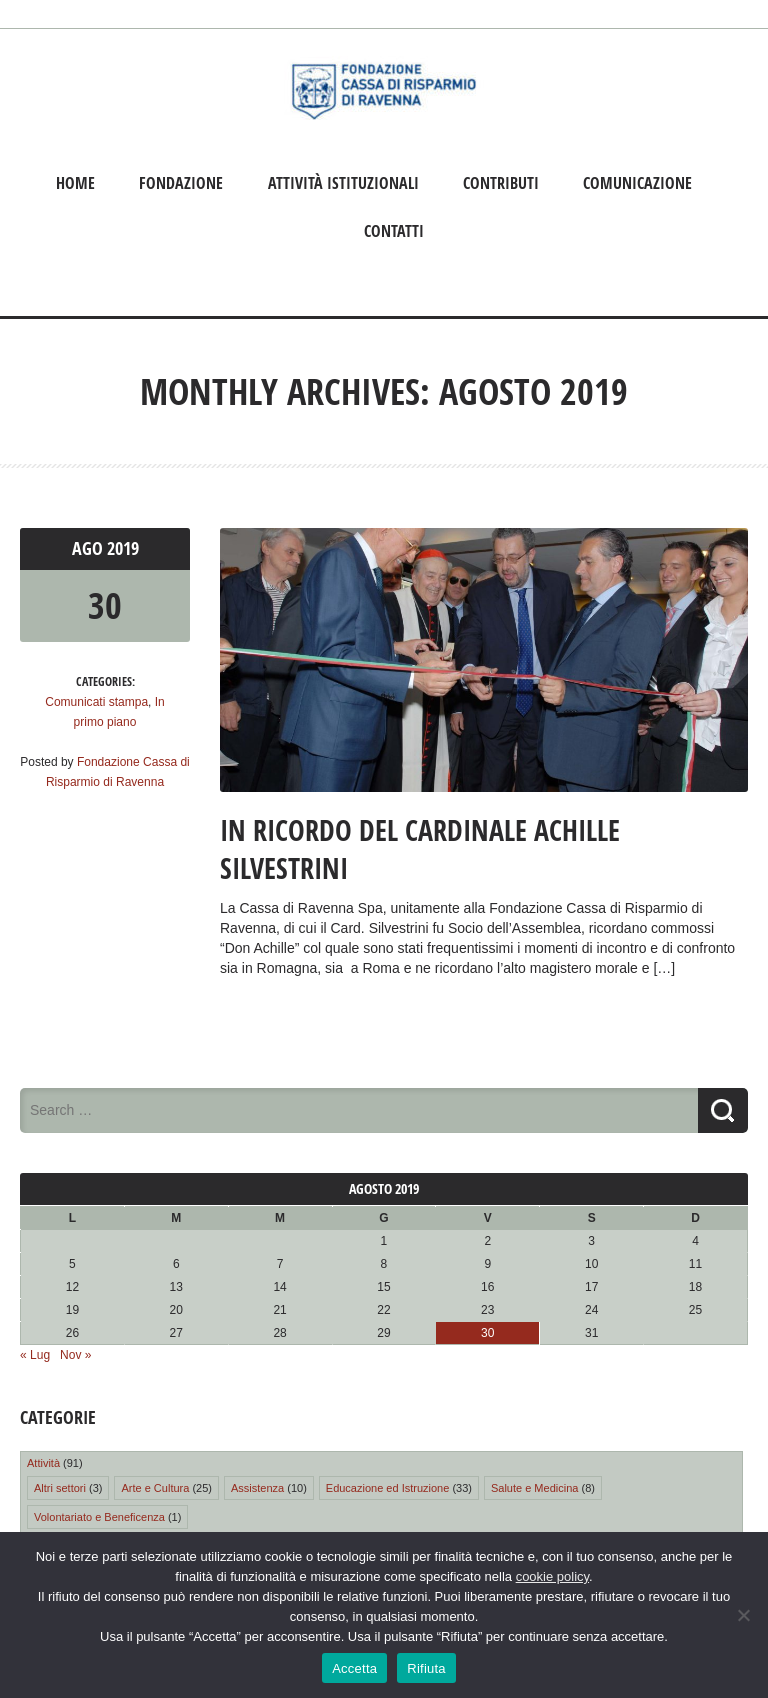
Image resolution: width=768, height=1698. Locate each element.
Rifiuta (426, 1668)
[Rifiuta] (743, 1615)
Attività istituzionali (343, 183)
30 (105, 605)
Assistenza (257, 1488)
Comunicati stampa (96, 702)
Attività (43, 1463)
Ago (89, 548)
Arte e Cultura (155, 1488)
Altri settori (60, 1488)
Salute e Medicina (534, 1488)
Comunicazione (637, 183)
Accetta (354, 1668)
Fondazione (181, 183)
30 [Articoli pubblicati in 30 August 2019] (487, 1333)
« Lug (35, 1355)
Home (75, 183)
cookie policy (552, 1576)
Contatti (394, 231)
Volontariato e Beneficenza (99, 1517)
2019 (123, 548)
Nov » (75, 1355)
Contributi (501, 183)
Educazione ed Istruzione (388, 1488)
